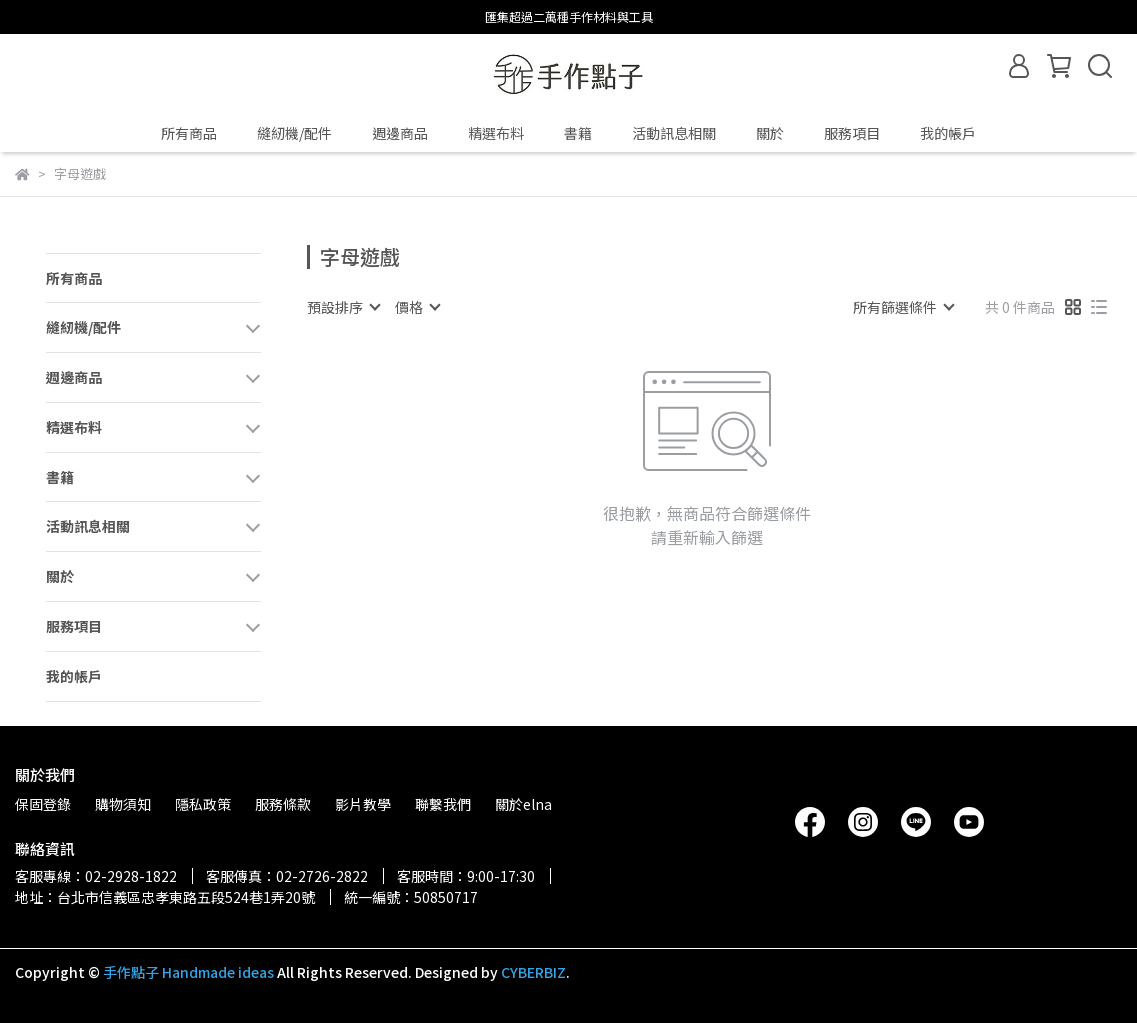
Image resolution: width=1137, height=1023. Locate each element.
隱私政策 (203, 804)
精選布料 (496, 133)
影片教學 (363, 804)
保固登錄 (43, 804)
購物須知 (123, 804)
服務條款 (283, 804)
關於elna (523, 804)
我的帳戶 (948, 133)
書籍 (578, 133)
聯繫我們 (443, 804)
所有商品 (189, 133)
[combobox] (343, 307)
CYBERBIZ (533, 972)
